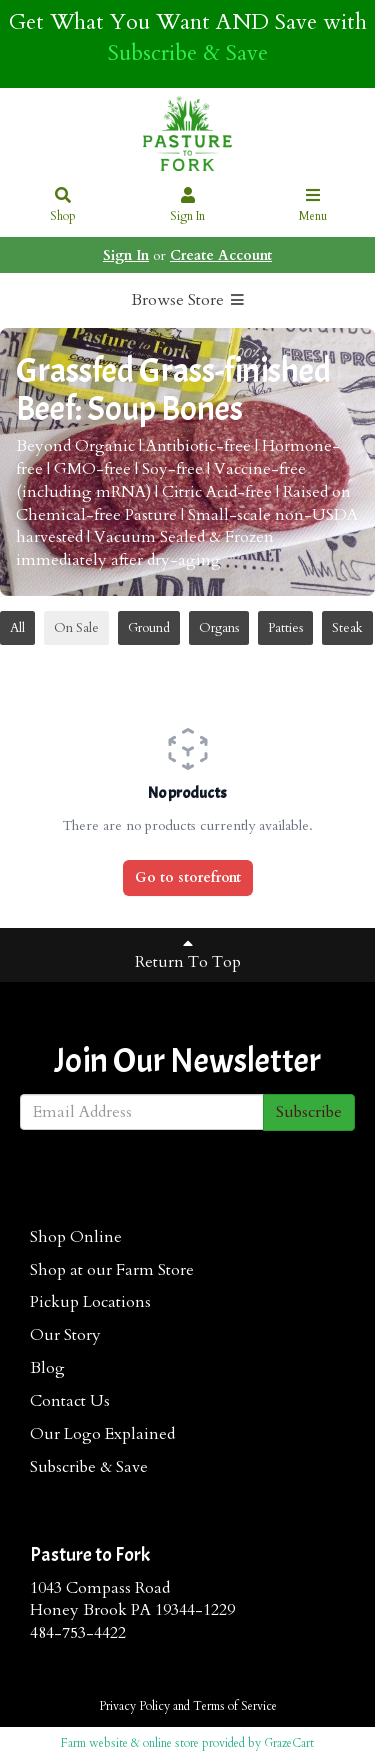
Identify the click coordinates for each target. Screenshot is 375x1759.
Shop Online (76, 1237)
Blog (47, 1368)
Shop (63, 206)
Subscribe (309, 1112)
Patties (285, 628)
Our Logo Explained (102, 1434)
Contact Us (70, 1401)
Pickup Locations (90, 1302)
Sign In (188, 206)
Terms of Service (235, 1706)
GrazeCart (289, 1743)
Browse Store (188, 300)
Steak (347, 628)
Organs (219, 628)
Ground (149, 628)
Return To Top (188, 954)
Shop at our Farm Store (112, 1270)
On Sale (76, 628)
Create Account (221, 255)
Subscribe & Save (188, 53)
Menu (313, 206)
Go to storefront (188, 877)
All (17, 628)
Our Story (65, 1335)
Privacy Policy (134, 1706)
